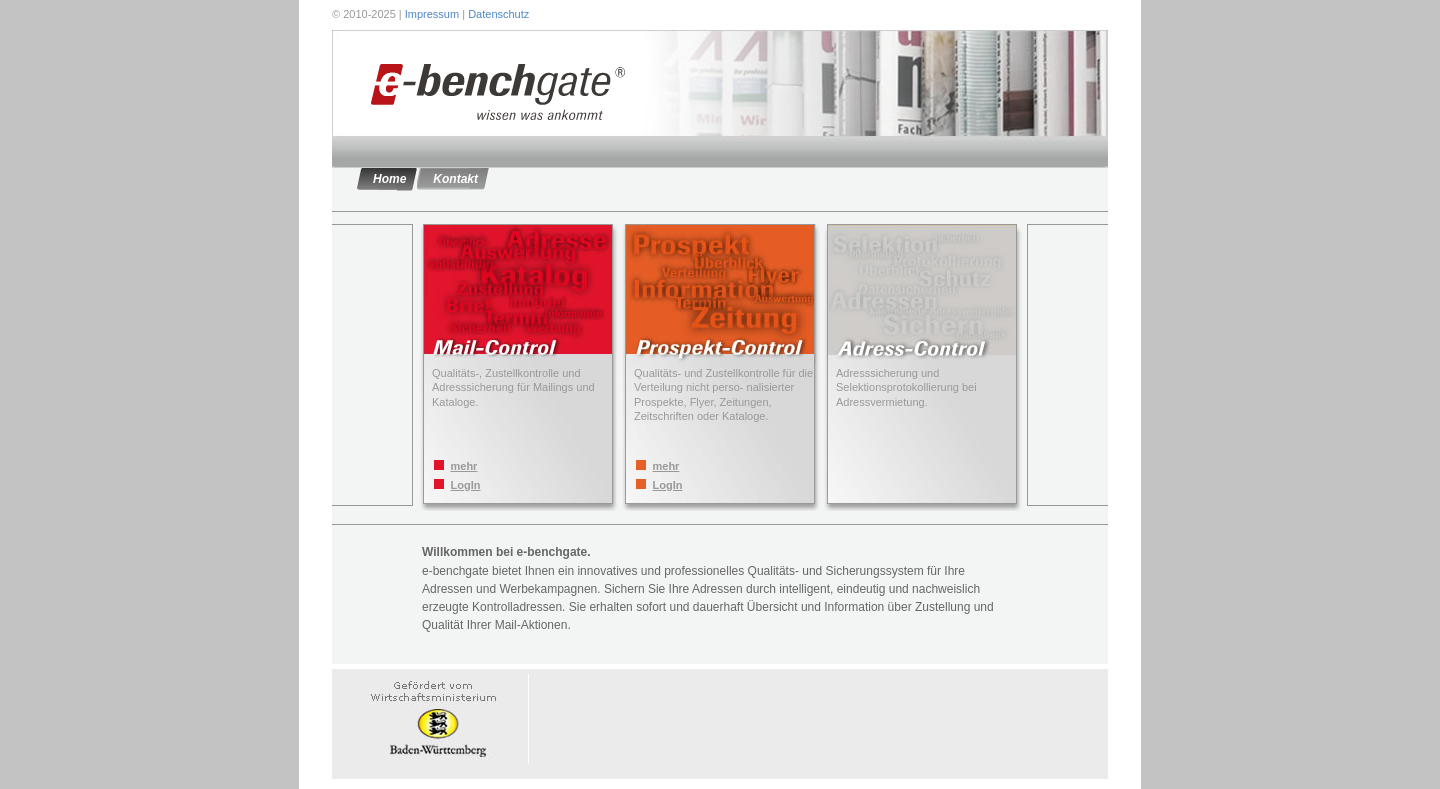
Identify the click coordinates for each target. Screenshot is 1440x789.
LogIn (466, 485)
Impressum (432, 14)
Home (389, 179)
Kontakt (455, 179)
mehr (464, 466)
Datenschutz (498, 14)
